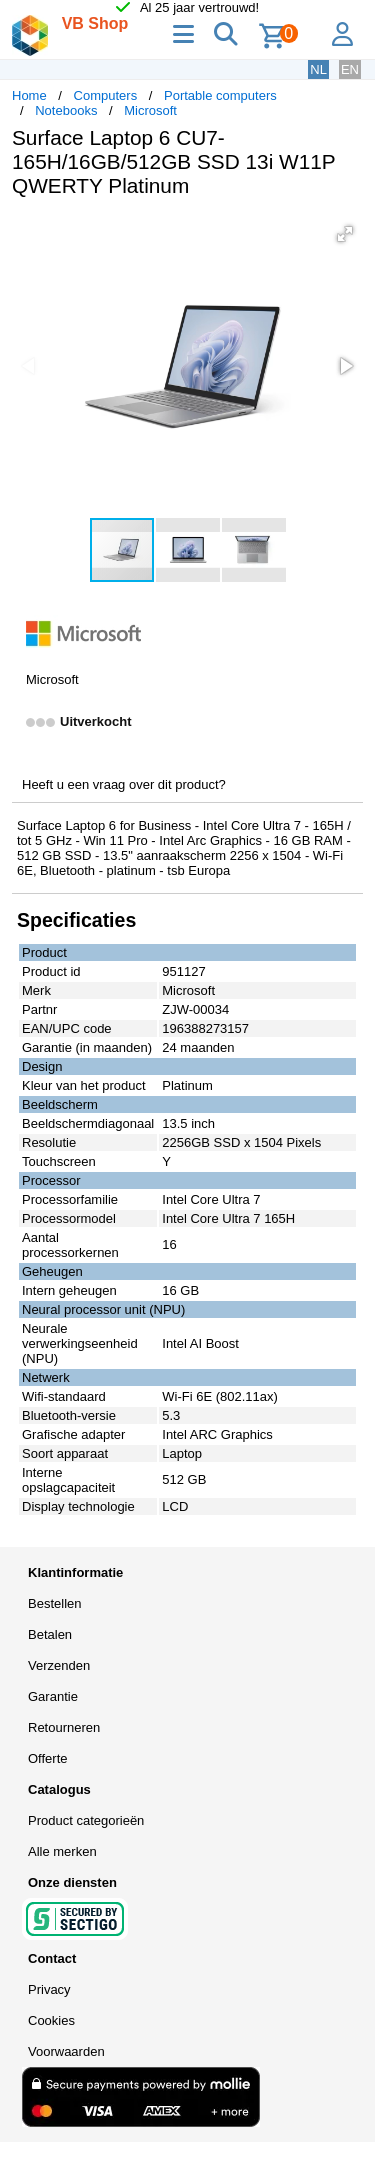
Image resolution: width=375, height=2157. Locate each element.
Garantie (53, 1696)
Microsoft (150, 110)
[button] (345, 234)
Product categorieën (86, 1820)
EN (350, 69)
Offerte (48, 1758)
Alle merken (62, 1851)
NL (318, 69)
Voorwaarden (66, 2051)
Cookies (51, 2020)
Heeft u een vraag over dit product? (124, 784)
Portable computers (220, 95)
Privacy (49, 1989)
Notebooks (66, 110)
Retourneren (64, 1727)
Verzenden (59, 1665)
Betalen (50, 1634)
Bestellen (54, 1603)
